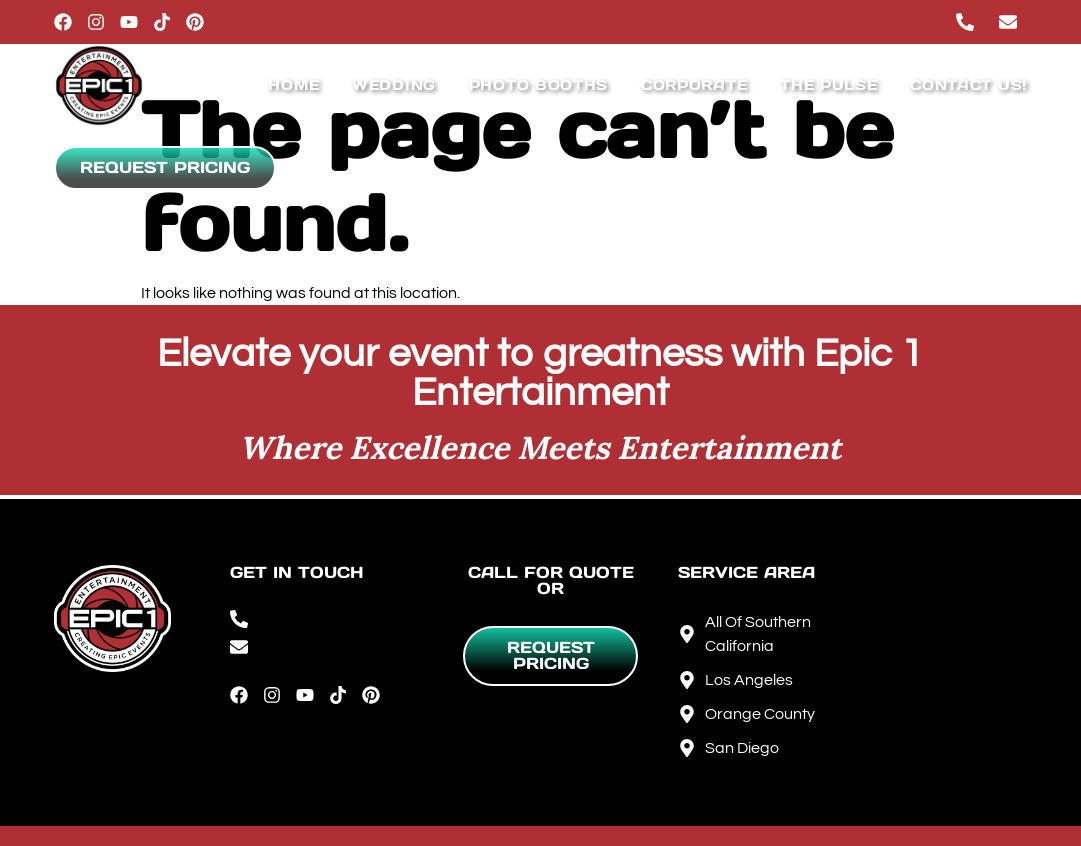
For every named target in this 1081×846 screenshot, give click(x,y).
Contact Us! (968, 85)
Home (293, 85)
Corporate (694, 85)
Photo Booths (538, 85)
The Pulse (828, 85)
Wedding (394, 85)
